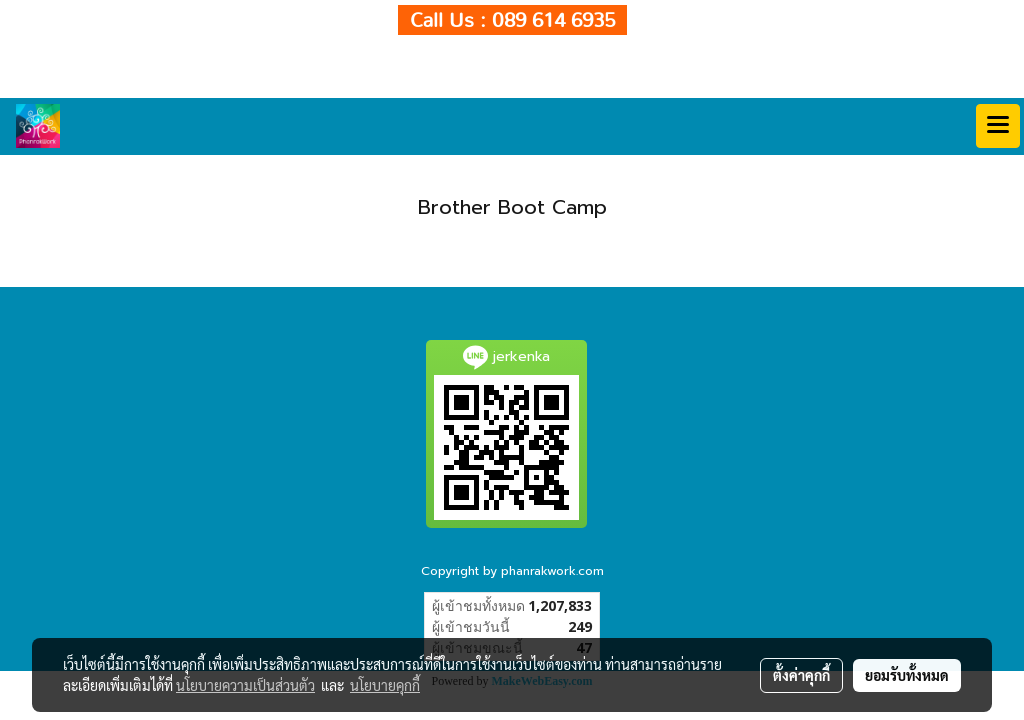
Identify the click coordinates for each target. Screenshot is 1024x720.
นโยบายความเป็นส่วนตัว (245, 685)
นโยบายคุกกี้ (385, 685)
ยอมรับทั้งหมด (907, 675)
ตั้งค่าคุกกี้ (801, 675)
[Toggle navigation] (998, 126)
